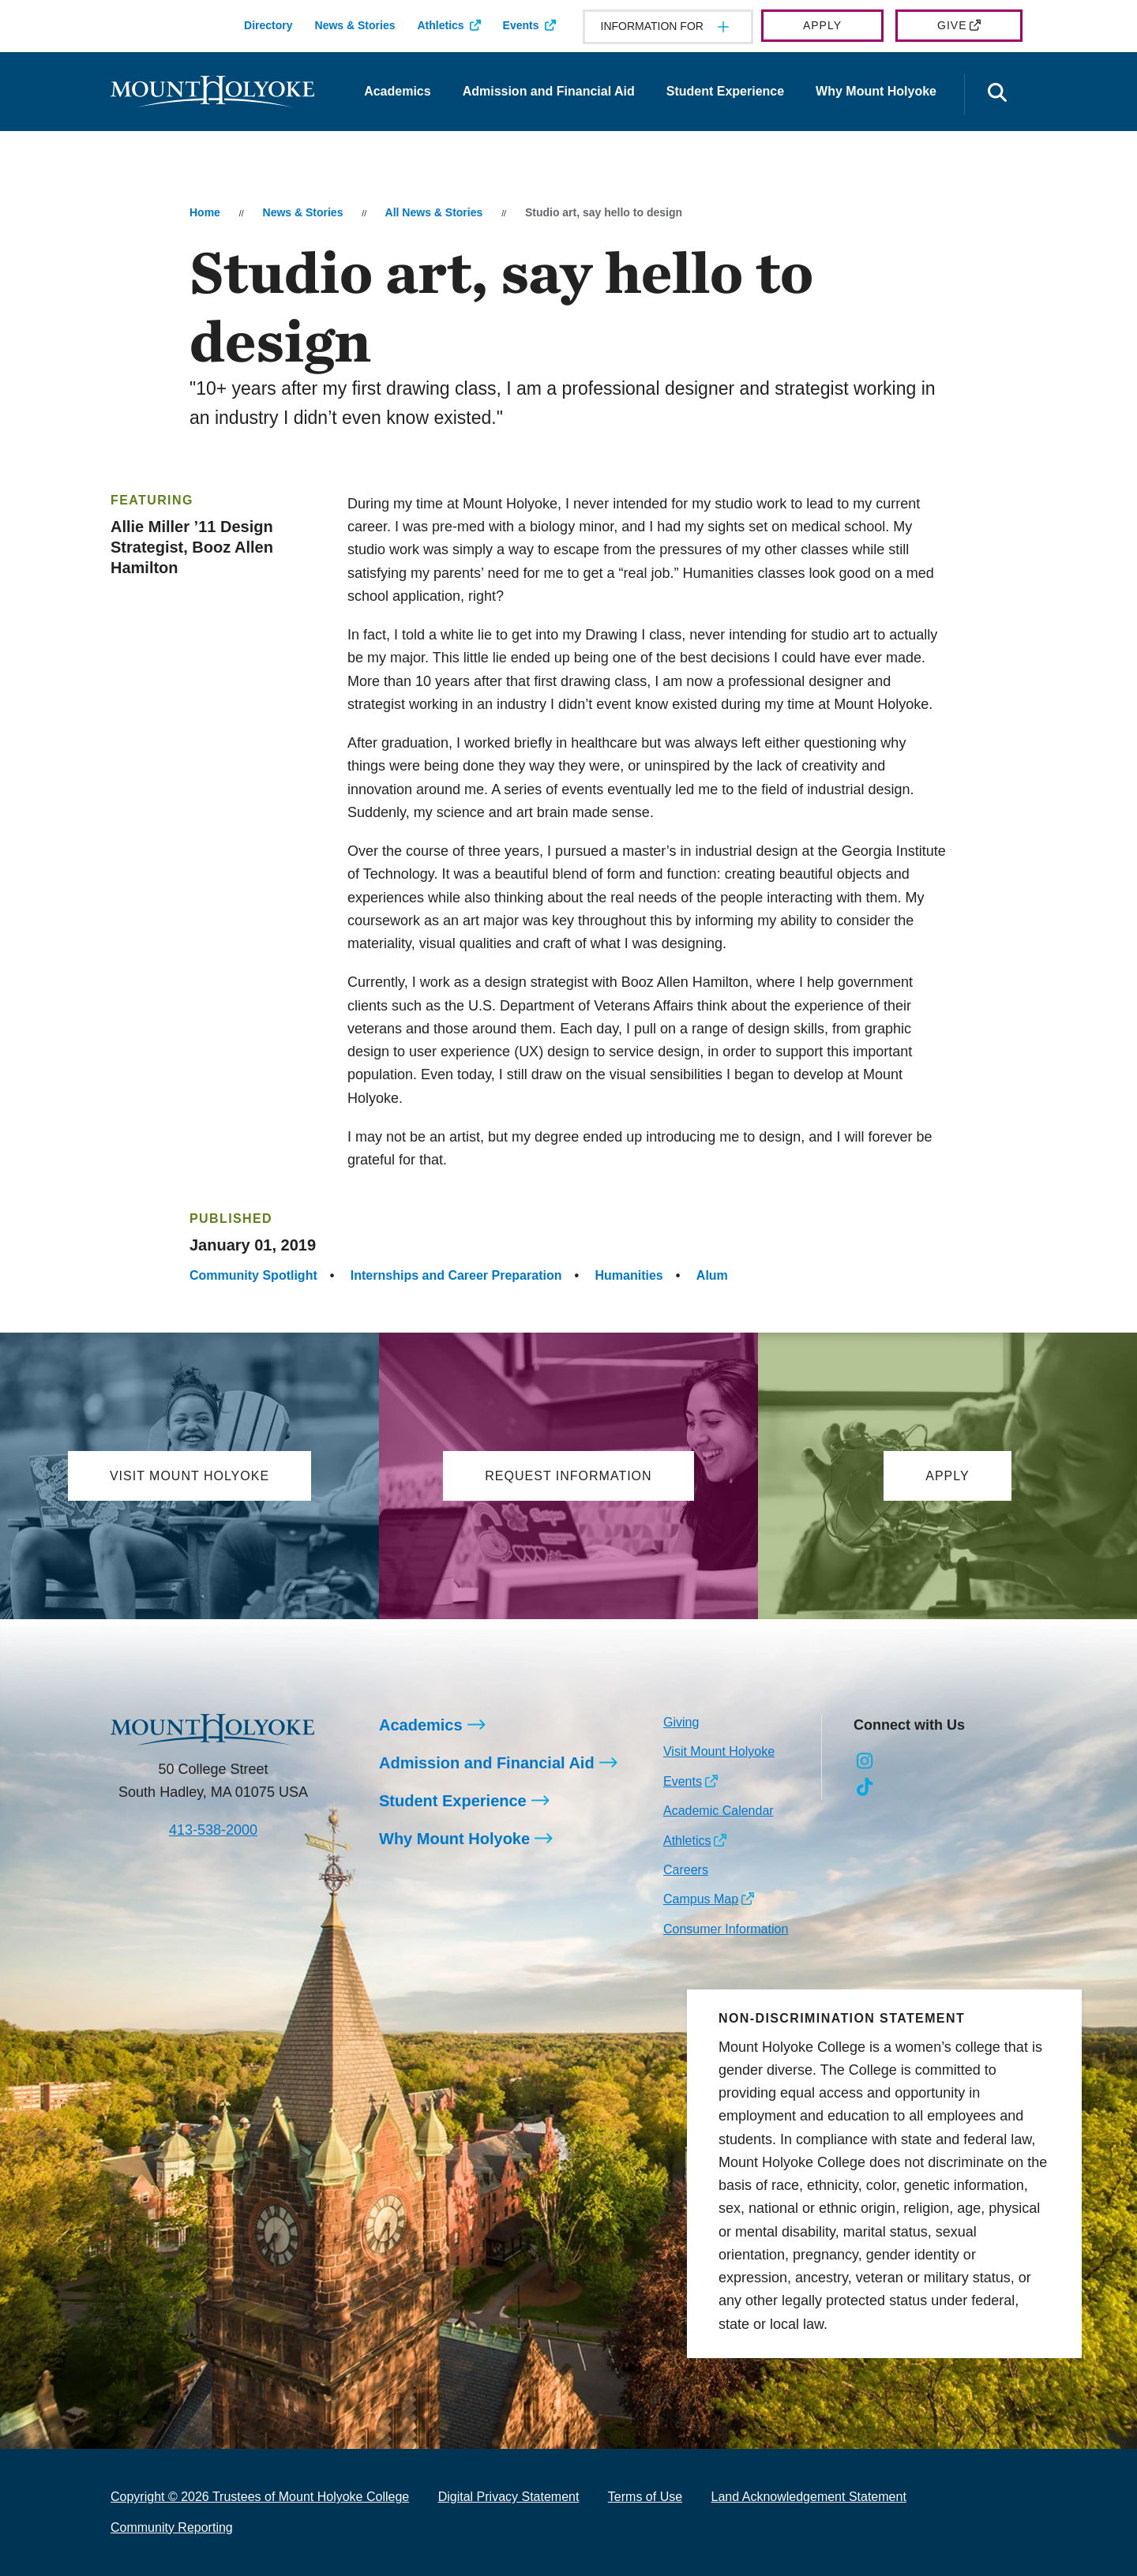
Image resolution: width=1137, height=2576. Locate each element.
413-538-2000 (213, 1830)
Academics (397, 91)
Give (951, 25)
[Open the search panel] (997, 94)
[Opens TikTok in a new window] (865, 1787)
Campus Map (700, 1900)
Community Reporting (172, 2527)
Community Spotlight (253, 1275)
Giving (681, 1722)
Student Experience (725, 91)
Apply (822, 25)
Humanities (629, 1275)
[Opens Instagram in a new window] (865, 1762)
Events (521, 25)
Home (205, 212)
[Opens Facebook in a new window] (900, 1762)
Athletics (440, 25)
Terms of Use (645, 2497)
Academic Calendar (718, 1811)
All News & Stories (434, 212)
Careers (685, 1870)
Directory (268, 25)
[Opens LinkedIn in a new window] (936, 1762)
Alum (712, 1275)
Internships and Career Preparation (456, 1275)
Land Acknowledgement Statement (808, 2497)
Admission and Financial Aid (549, 91)
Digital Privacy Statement (509, 2497)
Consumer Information (725, 1929)
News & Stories (355, 25)
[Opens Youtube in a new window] (970, 1762)
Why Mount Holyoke (876, 91)
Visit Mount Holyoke (719, 1752)
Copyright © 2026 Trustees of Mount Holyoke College (260, 2497)
